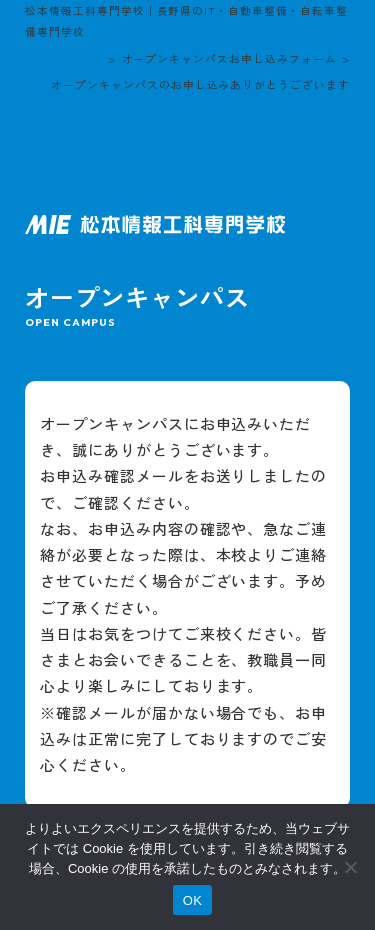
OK (192, 900)
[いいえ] (350, 867)
